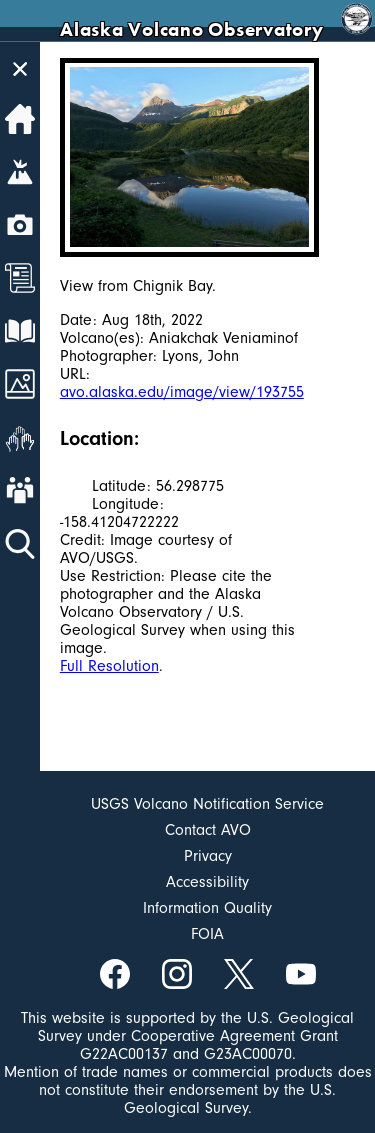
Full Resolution (109, 666)
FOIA (207, 934)
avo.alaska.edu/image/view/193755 (182, 392)
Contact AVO (208, 830)
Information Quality (207, 908)
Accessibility (207, 882)
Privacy (208, 856)
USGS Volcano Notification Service (207, 804)
